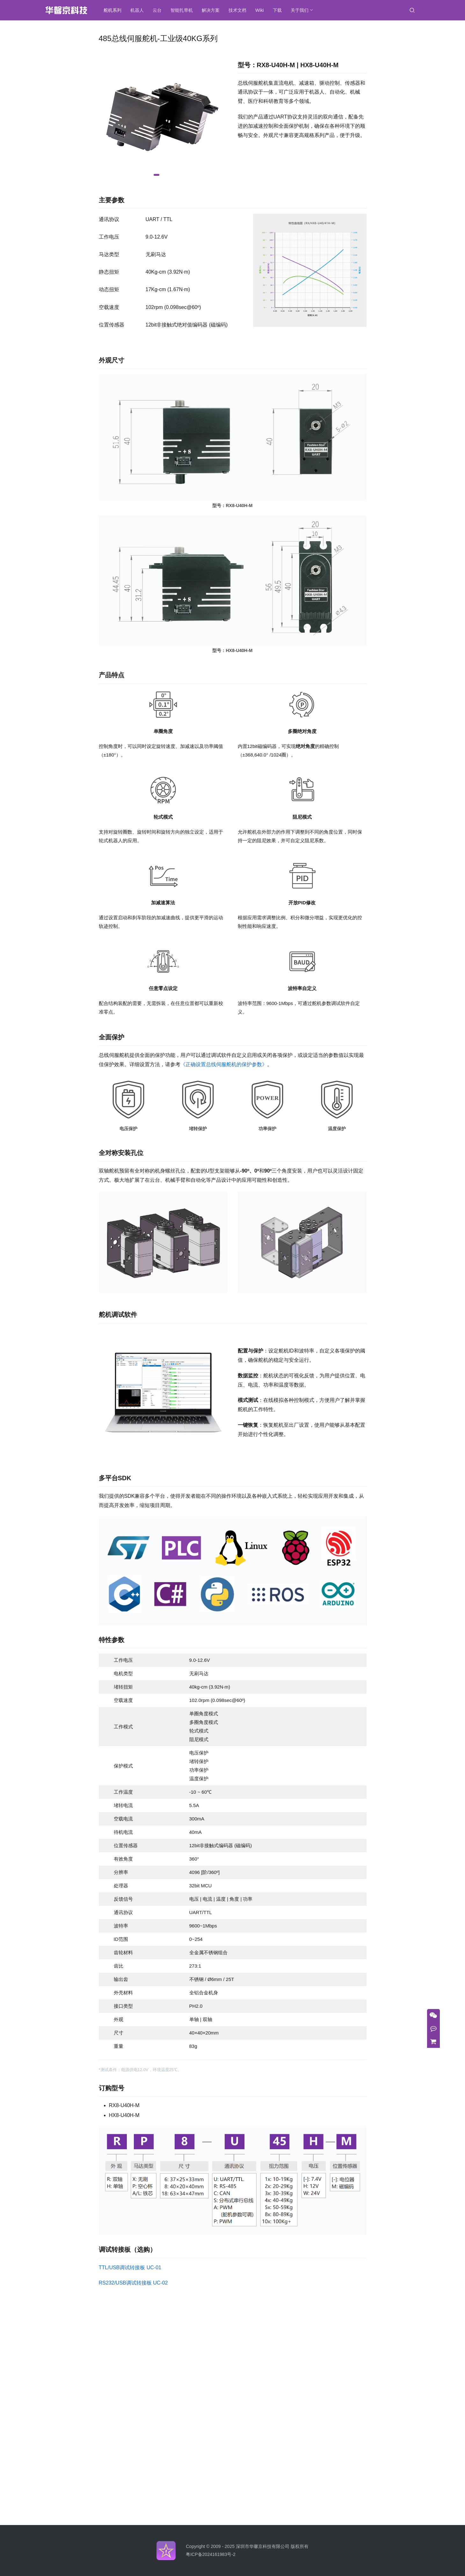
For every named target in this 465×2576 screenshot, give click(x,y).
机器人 (137, 10)
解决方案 (211, 10)
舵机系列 (112, 10)
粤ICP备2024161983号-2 (211, 2554)
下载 (277, 10)
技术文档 (237, 10)
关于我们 (300, 10)
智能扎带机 (182, 10)
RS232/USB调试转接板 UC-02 (133, 2282)
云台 (157, 10)
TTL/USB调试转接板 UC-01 (130, 2267)
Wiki (259, 10)
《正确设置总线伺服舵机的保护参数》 (223, 1064)
